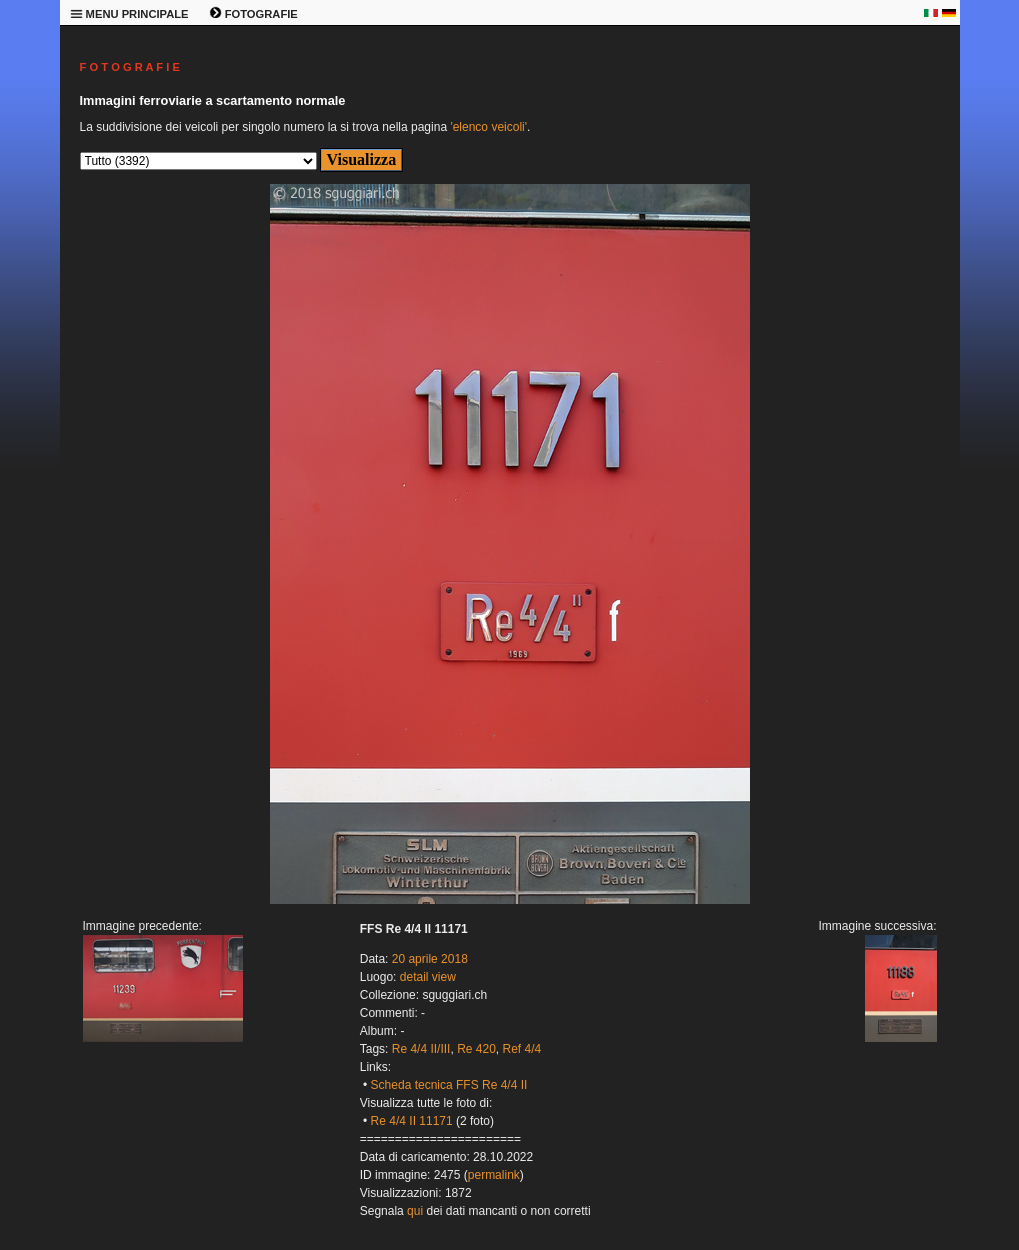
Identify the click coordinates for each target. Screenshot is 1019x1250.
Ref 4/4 (522, 1049)
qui (415, 1211)
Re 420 (476, 1049)
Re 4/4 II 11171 (412, 1121)
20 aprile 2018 (430, 959)
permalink (494, 1175)
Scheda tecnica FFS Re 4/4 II (449, 1085)
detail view (428, 977)
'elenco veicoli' (488, 127)
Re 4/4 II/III (421, 1049)
